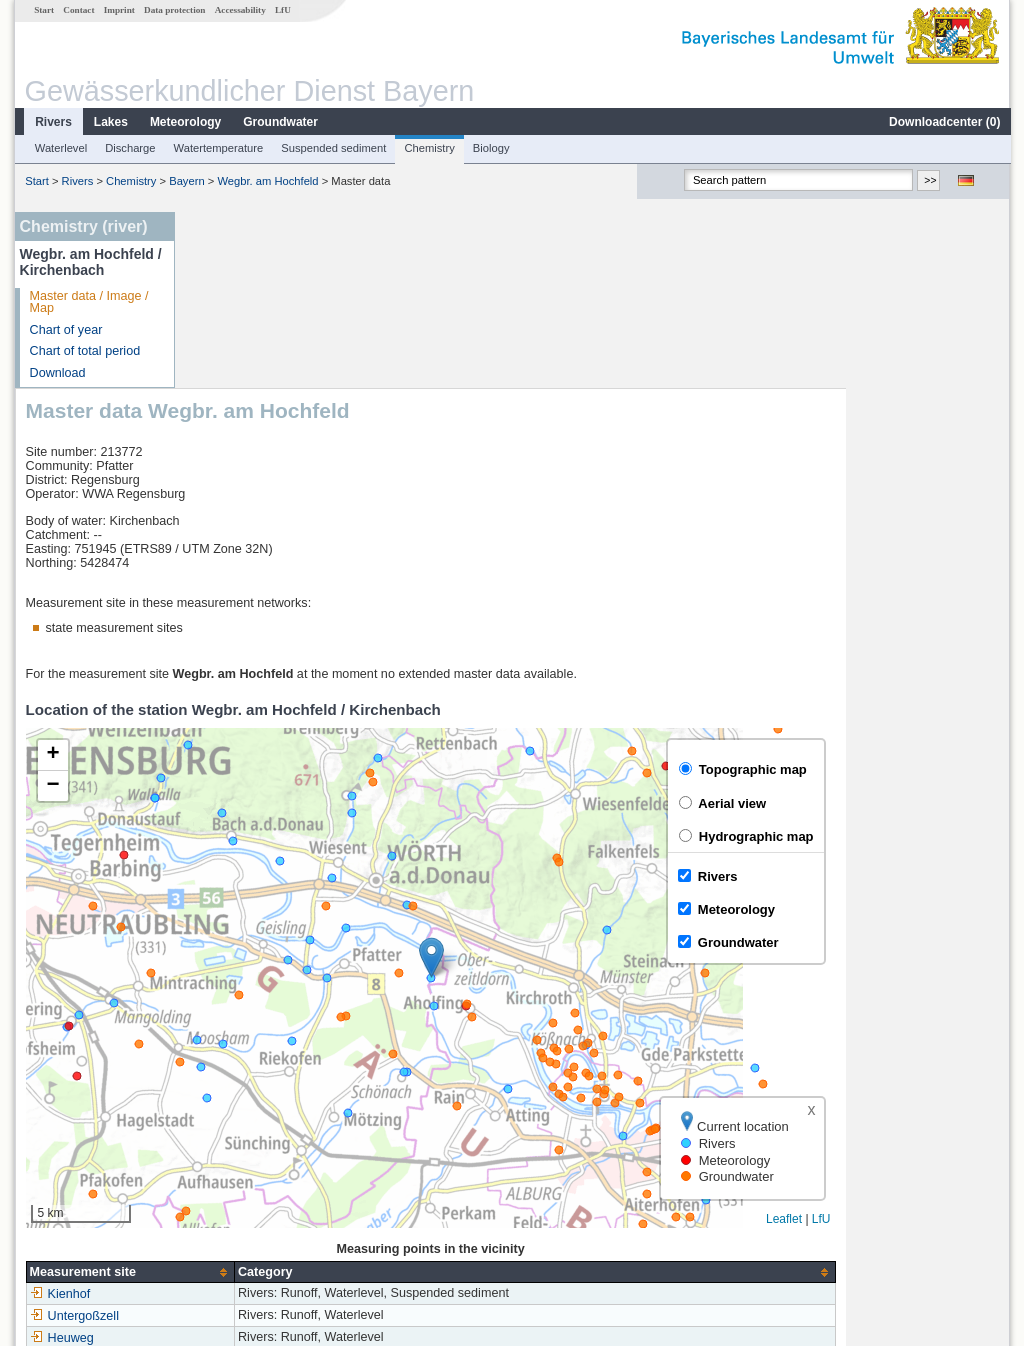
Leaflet (948, 1043)
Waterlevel (60, 148)
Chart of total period (84, 351)
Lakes (110, 122)
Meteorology (184, 122)
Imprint (118, 10)
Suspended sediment (332, 148)
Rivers (52, 122)
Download (57, 373)
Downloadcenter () (943, 122)
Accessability (239, 10)
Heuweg (226, 1162)
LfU (282, 10)
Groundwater (279, 122)
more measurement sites (284, 1206)
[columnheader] (294, 1096)
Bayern (185, 181)
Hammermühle (244, 1184)
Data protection (173, 10)
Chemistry (428, 148)
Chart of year (65, 330)
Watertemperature (218, 148)
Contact (77, 10)
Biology (490, 148)
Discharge (129, 148)
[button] (595, 781)
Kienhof (224, 1118)
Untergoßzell (238, 1140)
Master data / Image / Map (88, 302)
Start (43, 10)
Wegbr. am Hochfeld (266, 181)
